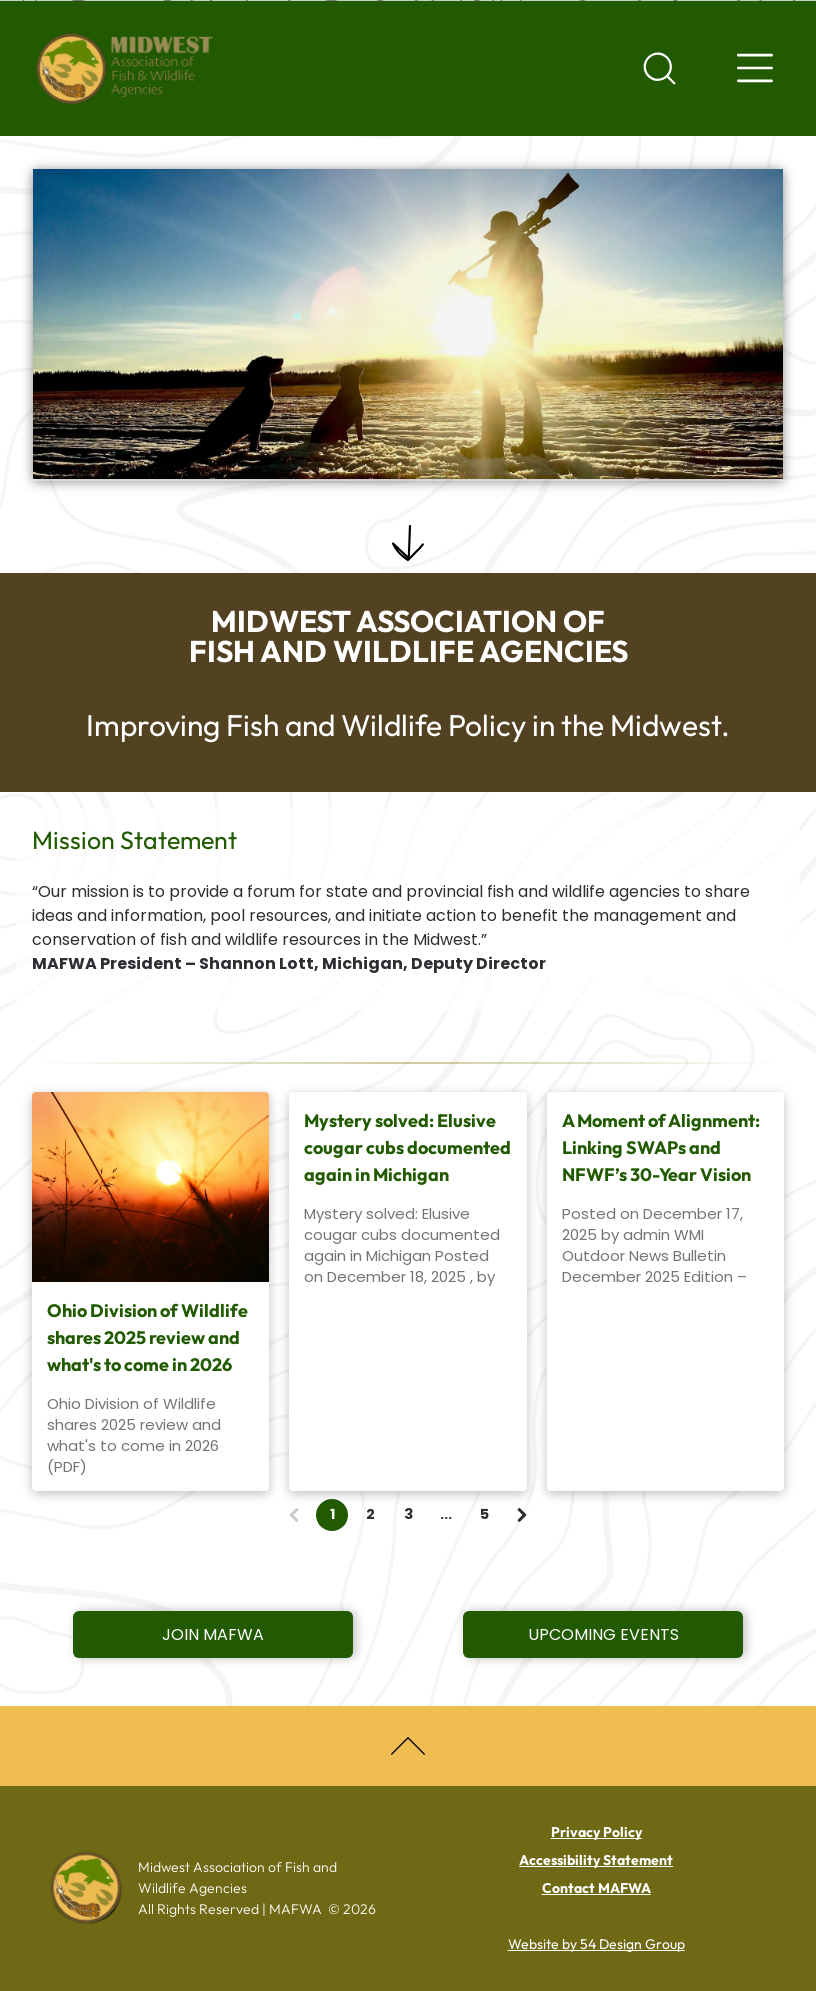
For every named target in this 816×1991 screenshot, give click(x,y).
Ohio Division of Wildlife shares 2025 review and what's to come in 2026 (147, 1337)
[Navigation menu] (755, 68)
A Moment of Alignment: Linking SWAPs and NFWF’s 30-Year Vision (661, 1147)
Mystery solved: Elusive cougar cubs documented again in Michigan (407, 1147)
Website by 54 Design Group (596, 1944)
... (446, 1514)
